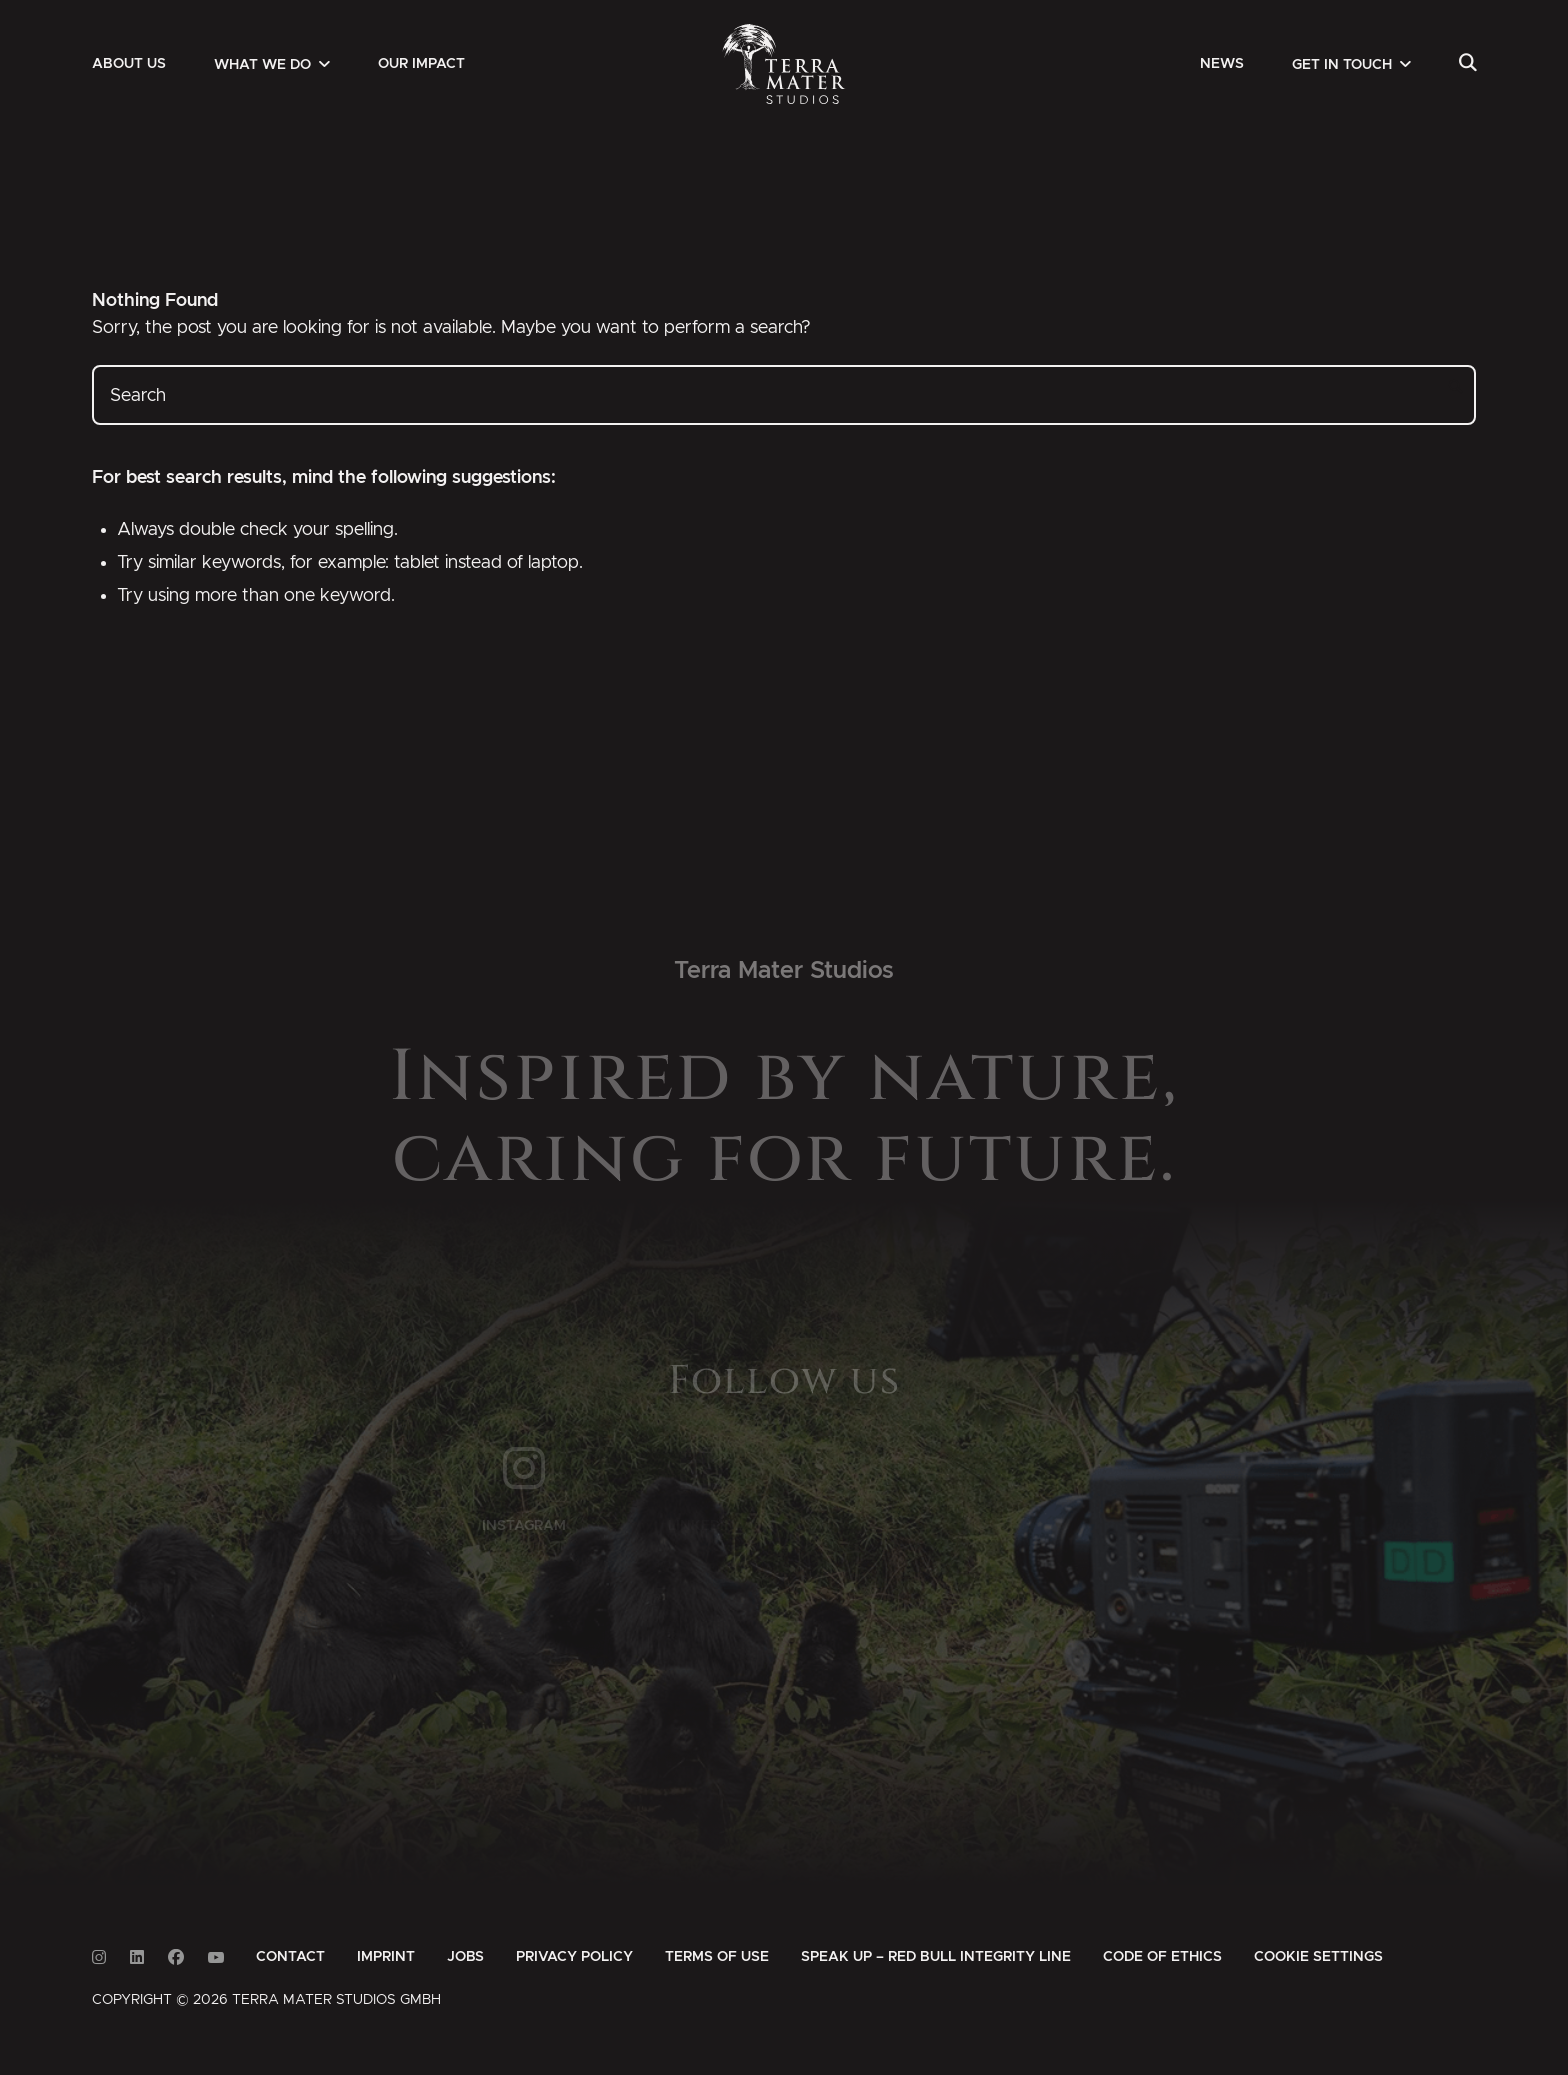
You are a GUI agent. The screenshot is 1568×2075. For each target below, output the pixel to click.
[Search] (1467, 64)
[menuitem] (129, 64)
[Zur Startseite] (784, 64)
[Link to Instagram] (99, 1957)
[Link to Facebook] (176, 1957)
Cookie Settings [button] (1318, 1957)
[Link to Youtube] (216, 1957)
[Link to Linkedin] (137, 1957)
